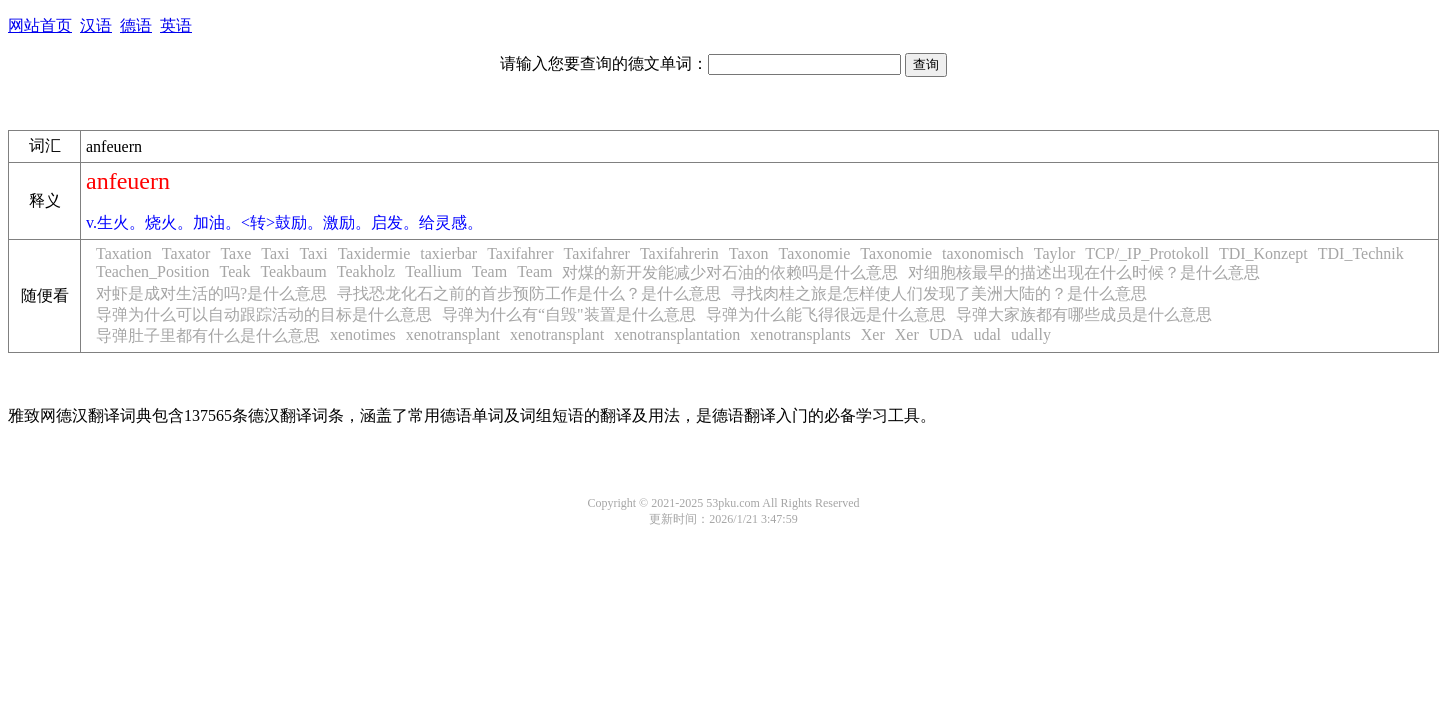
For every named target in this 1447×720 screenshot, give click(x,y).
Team (489, 271)
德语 (136, 25)
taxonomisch (983, 253)
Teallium (433, 271)
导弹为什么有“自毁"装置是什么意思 (569, 314)
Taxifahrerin (679, 253)
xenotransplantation (677, 334)
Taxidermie (374, 253)
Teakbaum (293, 271)
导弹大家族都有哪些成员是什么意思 (1084, 314)
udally (1031, 334)
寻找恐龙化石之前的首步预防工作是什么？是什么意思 (529, 293)
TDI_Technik (1361, 253)
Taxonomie (815, 253)
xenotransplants (800, 334)
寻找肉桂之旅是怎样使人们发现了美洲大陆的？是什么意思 (939, 293)
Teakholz (366, 271)
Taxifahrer (520, 253)
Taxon (749, 253)
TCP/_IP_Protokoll (1147, 253)
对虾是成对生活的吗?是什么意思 (211, 293)
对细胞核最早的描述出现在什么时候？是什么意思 (1084, 272)
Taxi (275, 253)
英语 (176, 25)
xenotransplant (453, 334)
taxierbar (448, 253)
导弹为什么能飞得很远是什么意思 (826, 314)
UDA (946, 334)
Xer (873, 334)
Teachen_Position (153, 271)
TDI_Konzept (1263, 253)
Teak (235, 271)
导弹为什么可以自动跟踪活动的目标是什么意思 (264, 314)
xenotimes (363, 334)
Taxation (124, 253)
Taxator (186, 253)
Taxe (235, 253)
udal (987, 334)
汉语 (96, 25)
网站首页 (40, 25)
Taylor (1055, 253)
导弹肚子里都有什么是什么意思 (208, 335)
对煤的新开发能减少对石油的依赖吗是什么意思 (730, 272)
